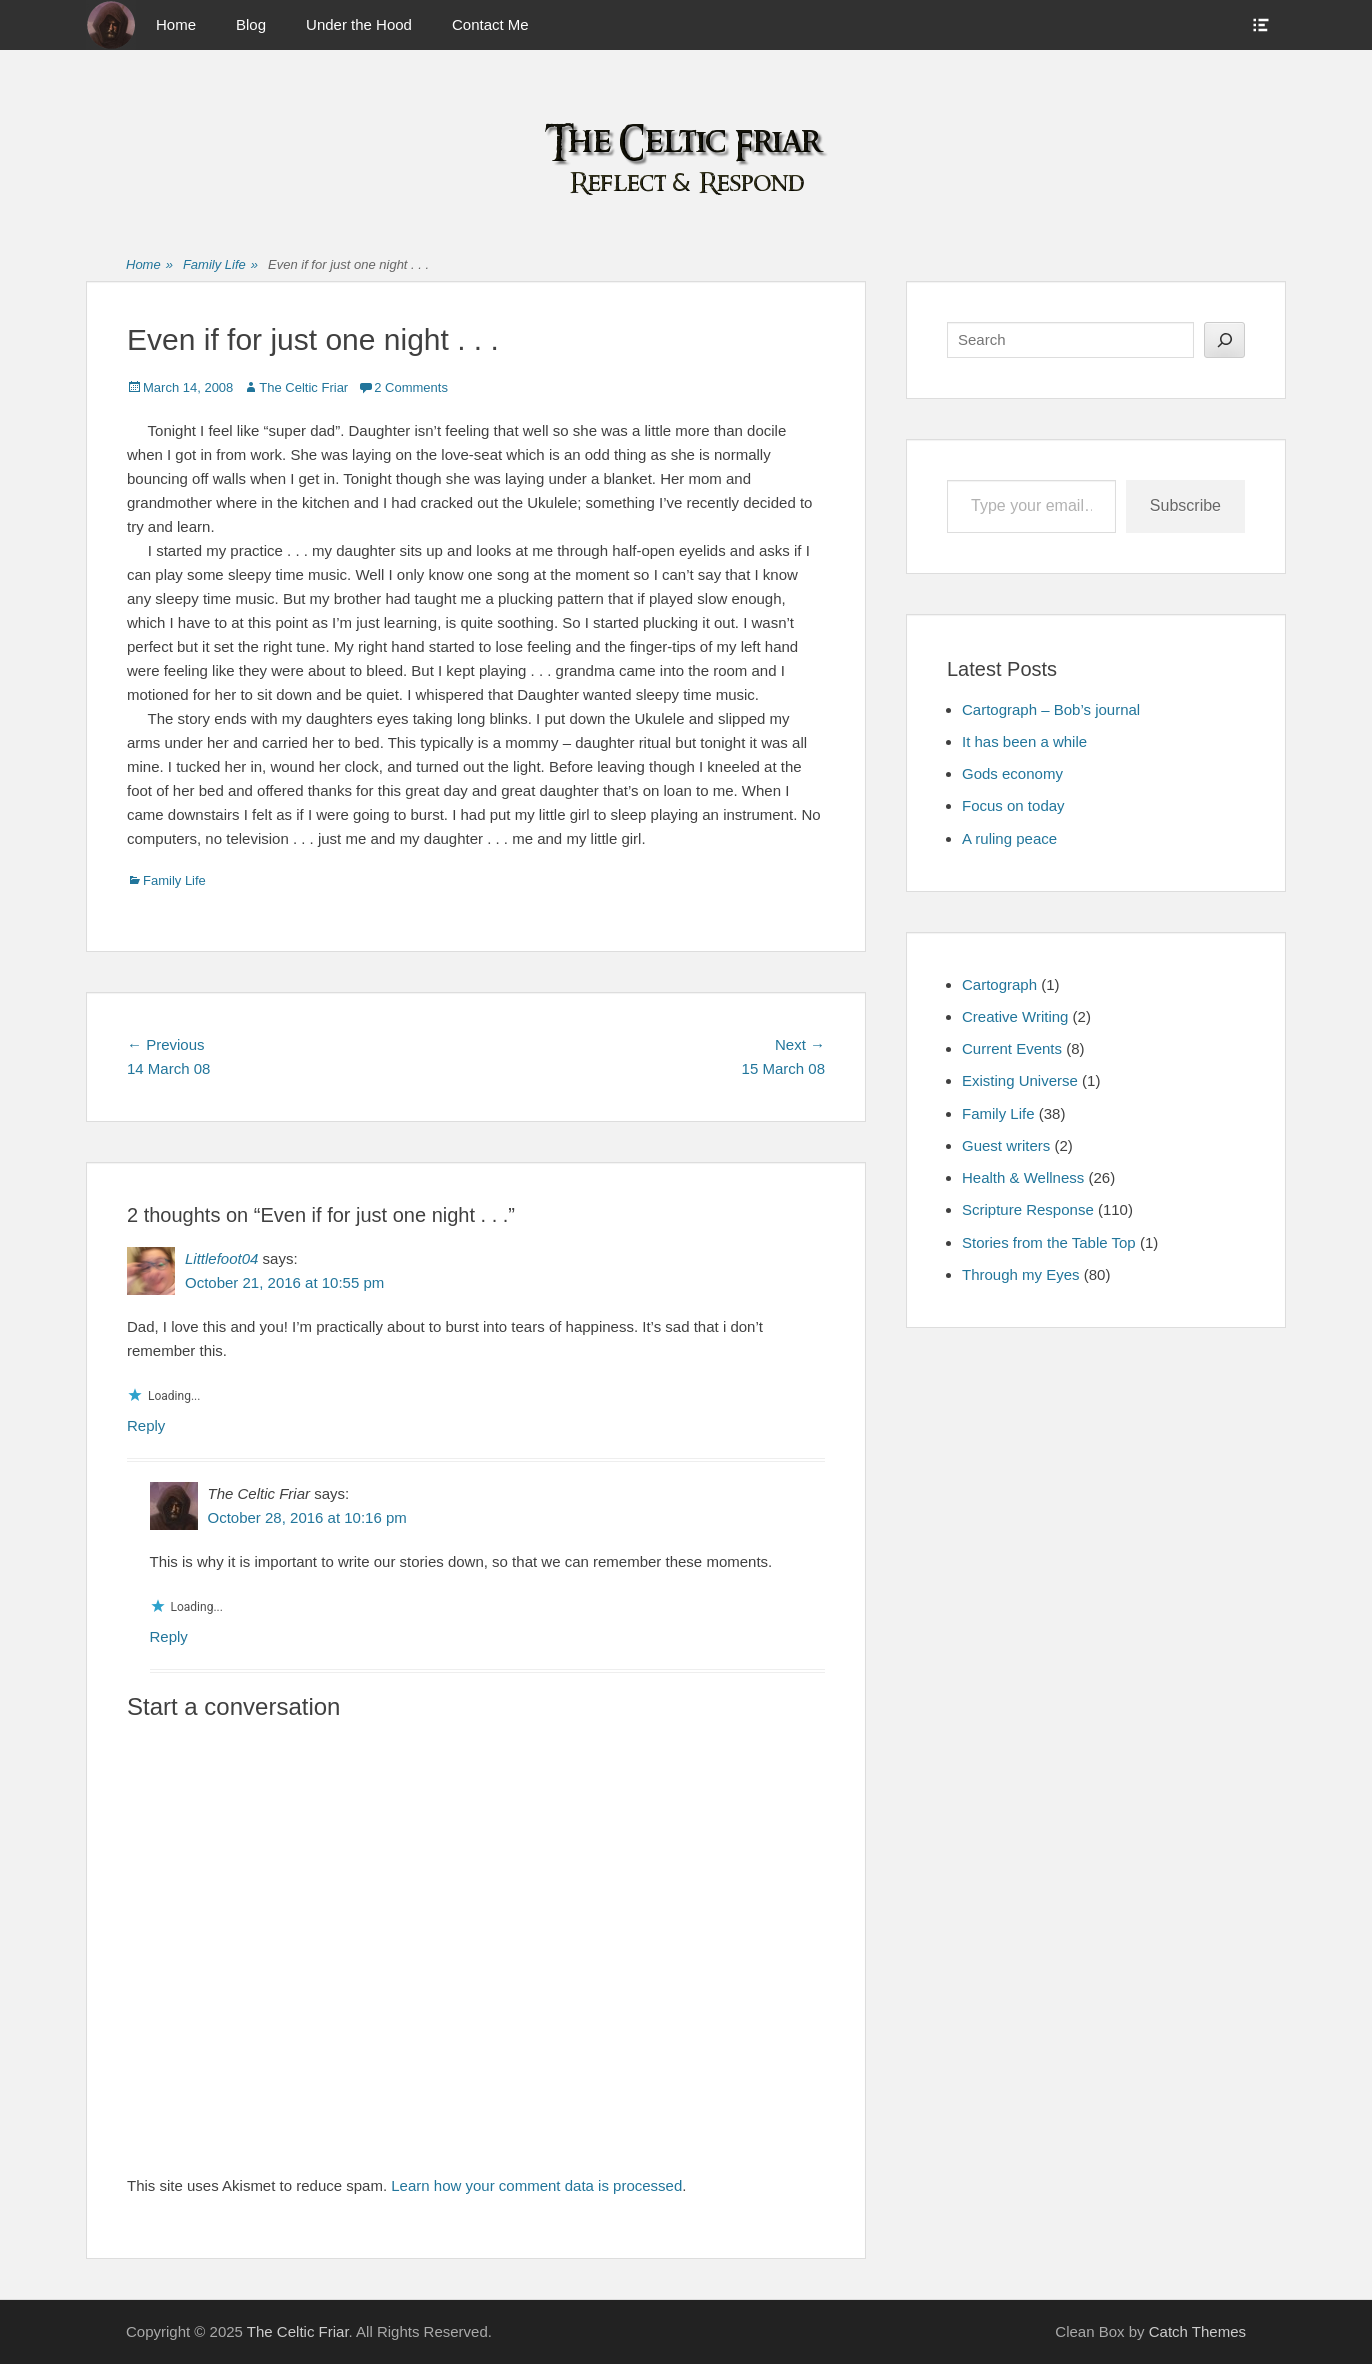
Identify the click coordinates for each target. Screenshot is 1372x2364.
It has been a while (1024, 741)
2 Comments (411, 387)
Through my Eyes (1021, 1274)
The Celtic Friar (303, 387)
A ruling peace (1009, 838)
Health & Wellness (1023, 1177)
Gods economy (1012, 773)
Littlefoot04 (221, 1258)
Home (176, 24)
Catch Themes (1197, 2331)
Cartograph (999, 984)
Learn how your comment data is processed (536, 2185)
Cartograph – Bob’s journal (1051, 709)
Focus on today (1013, 805)
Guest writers (1006, 1145)
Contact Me (490, 24)
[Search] (1224, 340)
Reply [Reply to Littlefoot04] (146, 1425)
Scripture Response (1028, 1209)
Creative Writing (1015, 1016)
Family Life (220, 265)
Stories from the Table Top (1049, 1242)
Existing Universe (1020, 1080)
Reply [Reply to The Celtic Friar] (169, 1636)
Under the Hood (359, 24)
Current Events (1012, 1048)
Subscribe (1185, 505)
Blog (251, 24)
